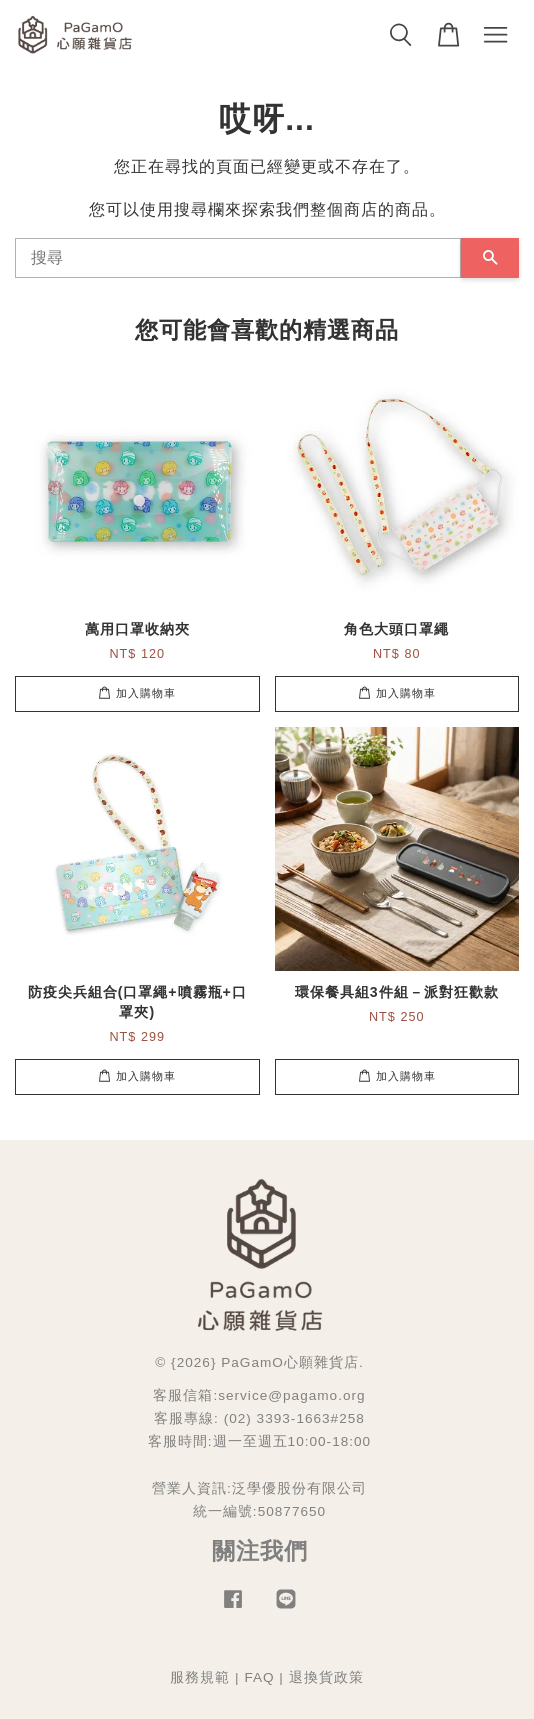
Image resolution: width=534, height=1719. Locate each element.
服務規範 (200, 1677)
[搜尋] (238, 258)
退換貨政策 (326, 1677)
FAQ (259, 1677)
